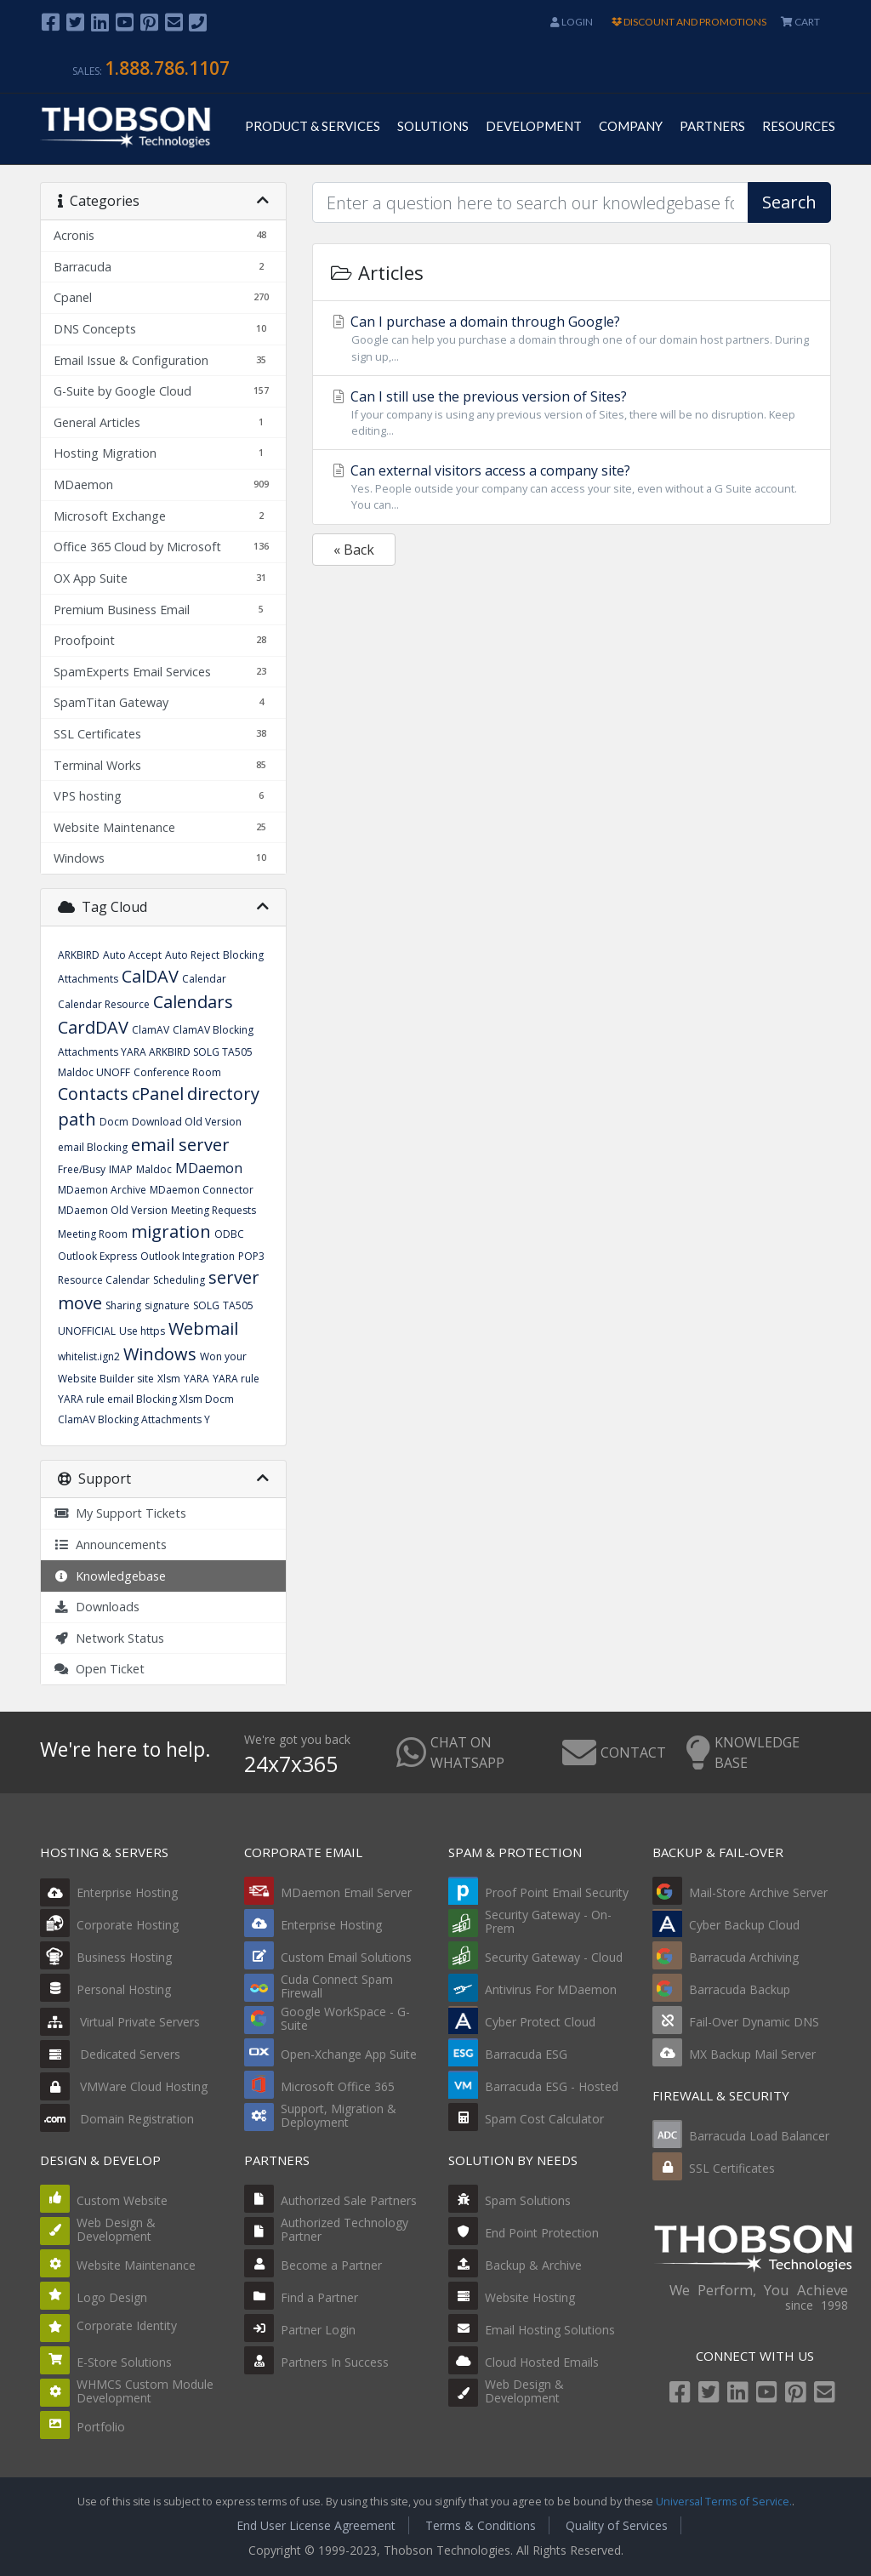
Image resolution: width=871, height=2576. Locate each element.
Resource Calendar (104, 1280)
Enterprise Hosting (109, 1892)
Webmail (203, 1328)
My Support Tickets (120, 1513)
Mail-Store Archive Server (758, 1892)
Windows (159, 1353)
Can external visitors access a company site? (571, 487)
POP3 (251, 1256)
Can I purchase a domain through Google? (571, 338)
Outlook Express (97, 1256)
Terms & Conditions (480, 2525)
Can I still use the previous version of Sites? (571, 413)
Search (789, 202)
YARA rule (236, 1378)
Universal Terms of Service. (724, 2501)
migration (171, 1231)
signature (167, 1305)
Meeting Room (93, 1234)
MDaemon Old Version (113, 1210)
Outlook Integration (187, 1256)
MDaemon (208, 1168)
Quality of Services (617, 2525)
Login (571, 21)
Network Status (109, 1638)
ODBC (229, 1234)
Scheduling (179, 1280)
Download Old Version (187, 1121)
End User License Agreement (316, 2525)
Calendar (204, 979)
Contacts (93, 1093)
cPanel (158, 1093)
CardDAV (93, 1027)
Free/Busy (81, 1169)
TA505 (238, 1305)
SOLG (206, 1305)
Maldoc (154, 1169)
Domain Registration (117, 2119)
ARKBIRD (79, 955)
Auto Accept (132, 955)
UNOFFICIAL (87, 1331)
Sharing (123, 1305)
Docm (114, 1121)
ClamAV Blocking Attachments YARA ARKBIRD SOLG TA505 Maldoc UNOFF (155, 1051)
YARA (196, 1378)
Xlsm (168, 1378)
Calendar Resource (104, 1004)
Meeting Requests (213, 1210)
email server (180, 1144)
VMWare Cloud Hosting (124, 2086)
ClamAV (150, 1030)
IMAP (121, 1169)
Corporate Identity (127, 2325)
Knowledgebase (110, 1576)
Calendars (193, 1001)
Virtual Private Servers (120, 2022)
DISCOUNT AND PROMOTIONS (689, 21)
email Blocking (93, 1147)
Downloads (96, 1607)
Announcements (110, 1544)
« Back (353, 549)
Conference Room (177, 1072)
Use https (142, 1331)
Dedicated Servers (110, 2054)
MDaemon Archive (102, 1190)
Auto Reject (192, 955)
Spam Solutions (528, 2200)
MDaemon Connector (201, 1190)
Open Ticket (99, 1669)
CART (800, 21)
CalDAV (150, 976)
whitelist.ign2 (89, 1356)
